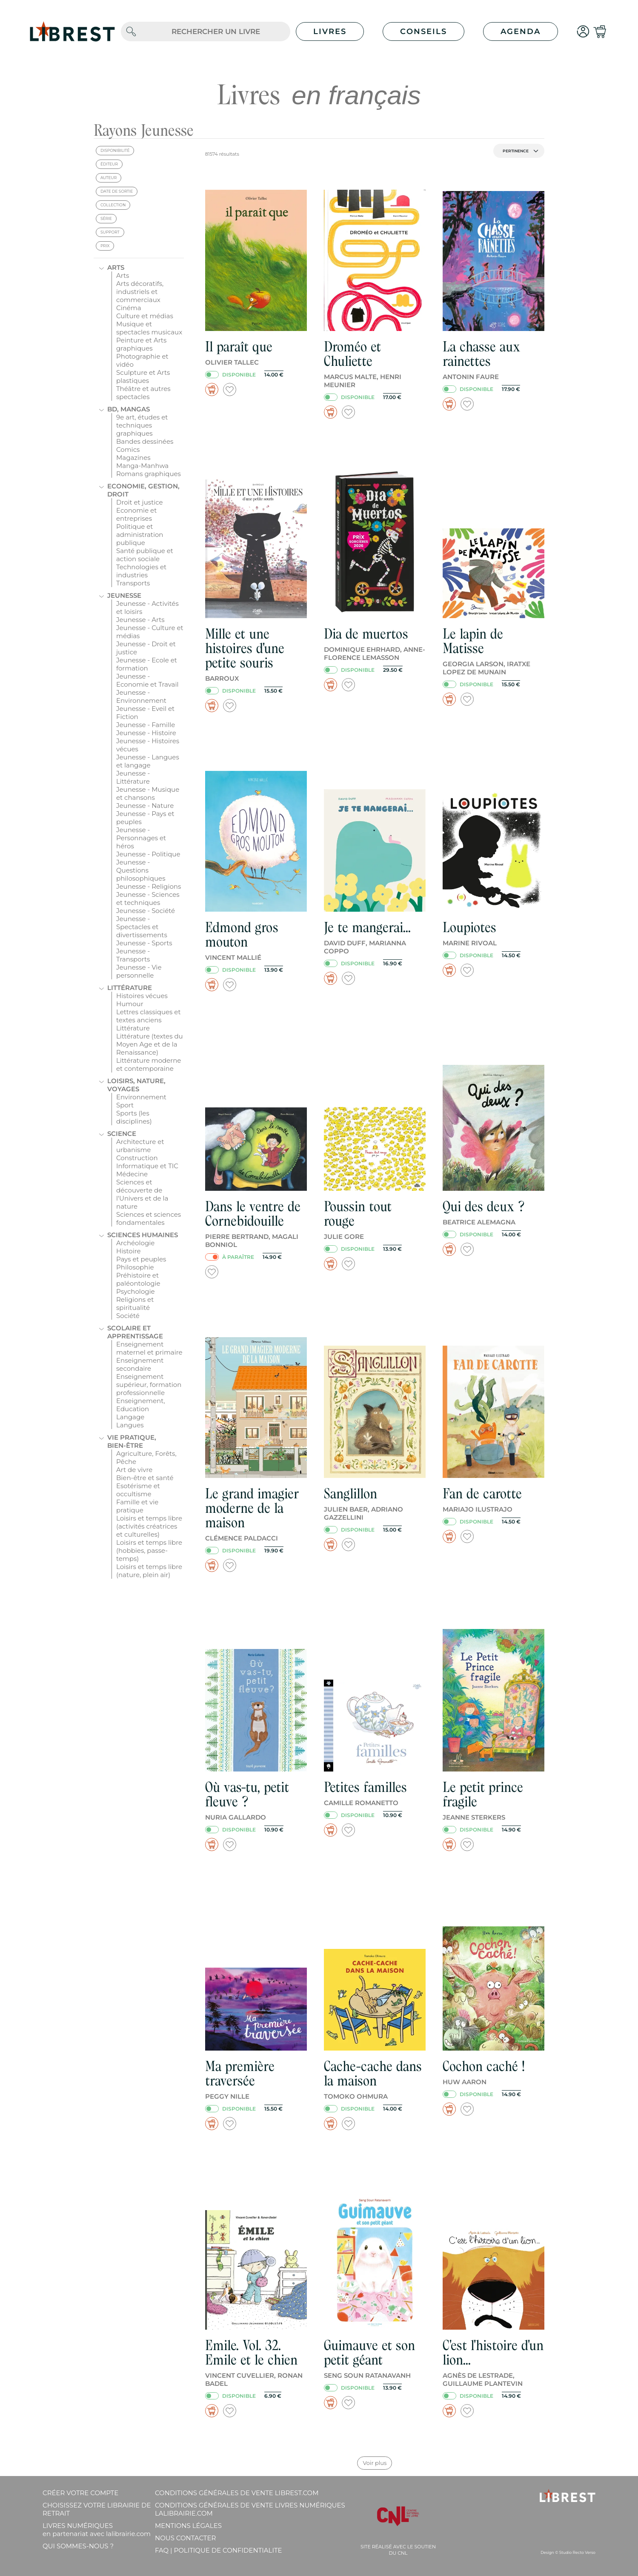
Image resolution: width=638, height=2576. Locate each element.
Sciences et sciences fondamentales (148, 1218)
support (110, 232)
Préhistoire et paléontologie (138, 1279)
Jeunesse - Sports (144, 943)
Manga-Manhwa (142, 466)
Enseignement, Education (140, 1405)
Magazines (133, 458)
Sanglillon (350, 1493)
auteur (108, 177)
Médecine (132, 1174)
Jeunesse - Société (145, 911)
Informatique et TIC (147, 1166)
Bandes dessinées (144, 441)
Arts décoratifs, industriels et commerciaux (139, 292)
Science (121, 1134)
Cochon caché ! (484, 2066)
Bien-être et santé (145, 1478)
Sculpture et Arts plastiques (143, 376)
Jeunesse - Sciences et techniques (148, 898)
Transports (133, 583)
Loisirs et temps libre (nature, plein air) (149, 1571)
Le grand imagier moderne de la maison (252, 1508)
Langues (130, 1425)
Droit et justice (139, 502)
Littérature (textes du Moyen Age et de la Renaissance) (149, 1044)
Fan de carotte (482, 1493)
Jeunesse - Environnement (141, 696)
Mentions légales (188, 2526)
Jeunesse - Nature (145, 806)
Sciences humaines (142, 1235)
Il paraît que (238, 346)
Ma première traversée (240, 2073)
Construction (137, 1158)
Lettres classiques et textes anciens (148, 1016)
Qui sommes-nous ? (78, 2546)
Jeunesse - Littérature (133, 777)
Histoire (128, 1251)
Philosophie (135, 1267)
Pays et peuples (141, 1259)
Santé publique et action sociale (144, 555)
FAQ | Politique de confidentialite (218, 2550)
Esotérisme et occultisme (138, 1490)
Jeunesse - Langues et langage (147, 761)
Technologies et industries (141, 571)
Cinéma (128, 308)
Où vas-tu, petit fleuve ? (247, 1794)
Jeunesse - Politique (148, 854)
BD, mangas (128, 409)
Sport (125, 1105)
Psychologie (135, 1291)
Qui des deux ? (483, 1206)
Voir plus (374, 2462)
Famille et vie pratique (137, 1506)
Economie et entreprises (136, 514)
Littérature (129, 988)
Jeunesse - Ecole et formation (146, 664)
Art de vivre (134, 1470)
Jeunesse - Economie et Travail (147, 680)
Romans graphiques (148, 474)
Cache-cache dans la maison (373, 2073)
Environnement (141, 1097)
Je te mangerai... (367, 927)
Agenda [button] (521, 31)
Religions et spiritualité (135, 1303)
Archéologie (135, 1243)
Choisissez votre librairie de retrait (97, 2509)
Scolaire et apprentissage (135, 1332)
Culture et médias (144, 316)
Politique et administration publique (139, 534)
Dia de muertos (366, 634)
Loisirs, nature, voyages (136, 1085)
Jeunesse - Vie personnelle (138, 971)
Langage (130, 1417)
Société (128, 1316)
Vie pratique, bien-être (131, 1441)
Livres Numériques (97, 2530)
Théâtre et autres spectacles (143, 393)
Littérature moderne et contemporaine (148, 1064)
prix (104, 245)
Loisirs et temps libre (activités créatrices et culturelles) (149, 1526)
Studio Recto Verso (577, 2552)
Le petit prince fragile (483, 1794)
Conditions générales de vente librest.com (236, 2493)
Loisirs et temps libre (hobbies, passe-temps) (149, 1550)
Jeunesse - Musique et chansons (147, 793)
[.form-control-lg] (215, 32)
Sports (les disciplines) (134, 1117)
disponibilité (114, 150)
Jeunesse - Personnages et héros (141, 838)
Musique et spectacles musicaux (149, 328)
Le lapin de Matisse (473, 641)
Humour (129, 1004)
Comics (128, 449)
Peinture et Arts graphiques (141, 344)
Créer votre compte (80, 2493)
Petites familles (365, 1787)
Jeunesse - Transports (133, 955)
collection (113, 205)
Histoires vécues (142, 996)
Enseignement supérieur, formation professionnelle (148, 1384)
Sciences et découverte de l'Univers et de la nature (142, 1194)
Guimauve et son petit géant (369, 2352)
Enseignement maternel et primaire (149, 1348)
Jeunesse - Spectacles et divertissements (141, 927)
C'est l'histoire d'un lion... (493, 2352)
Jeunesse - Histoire (146, 733)
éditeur (109, 164)
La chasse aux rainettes (481, 354)
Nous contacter (185, 2538)
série (106, 218)
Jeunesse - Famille (145, 725)
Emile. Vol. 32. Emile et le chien (251, 2352)
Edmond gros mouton (241, 934)
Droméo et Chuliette (352, 354)
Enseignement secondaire (139, 1364)
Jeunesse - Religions (148, 886)
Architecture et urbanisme (140, 1146)
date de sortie (116, 191)
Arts (115, 267)
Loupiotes (469, 927)
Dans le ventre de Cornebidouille (252, 1213)
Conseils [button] (423, 31)
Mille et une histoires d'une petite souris (244, 648)
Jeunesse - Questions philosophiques (141, 870)
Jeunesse (124, 595)
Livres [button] (329, 31)
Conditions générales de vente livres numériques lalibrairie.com (250, 2509)
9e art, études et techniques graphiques (142, 425)
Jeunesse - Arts (140, 620)
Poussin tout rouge (358, 1213)
